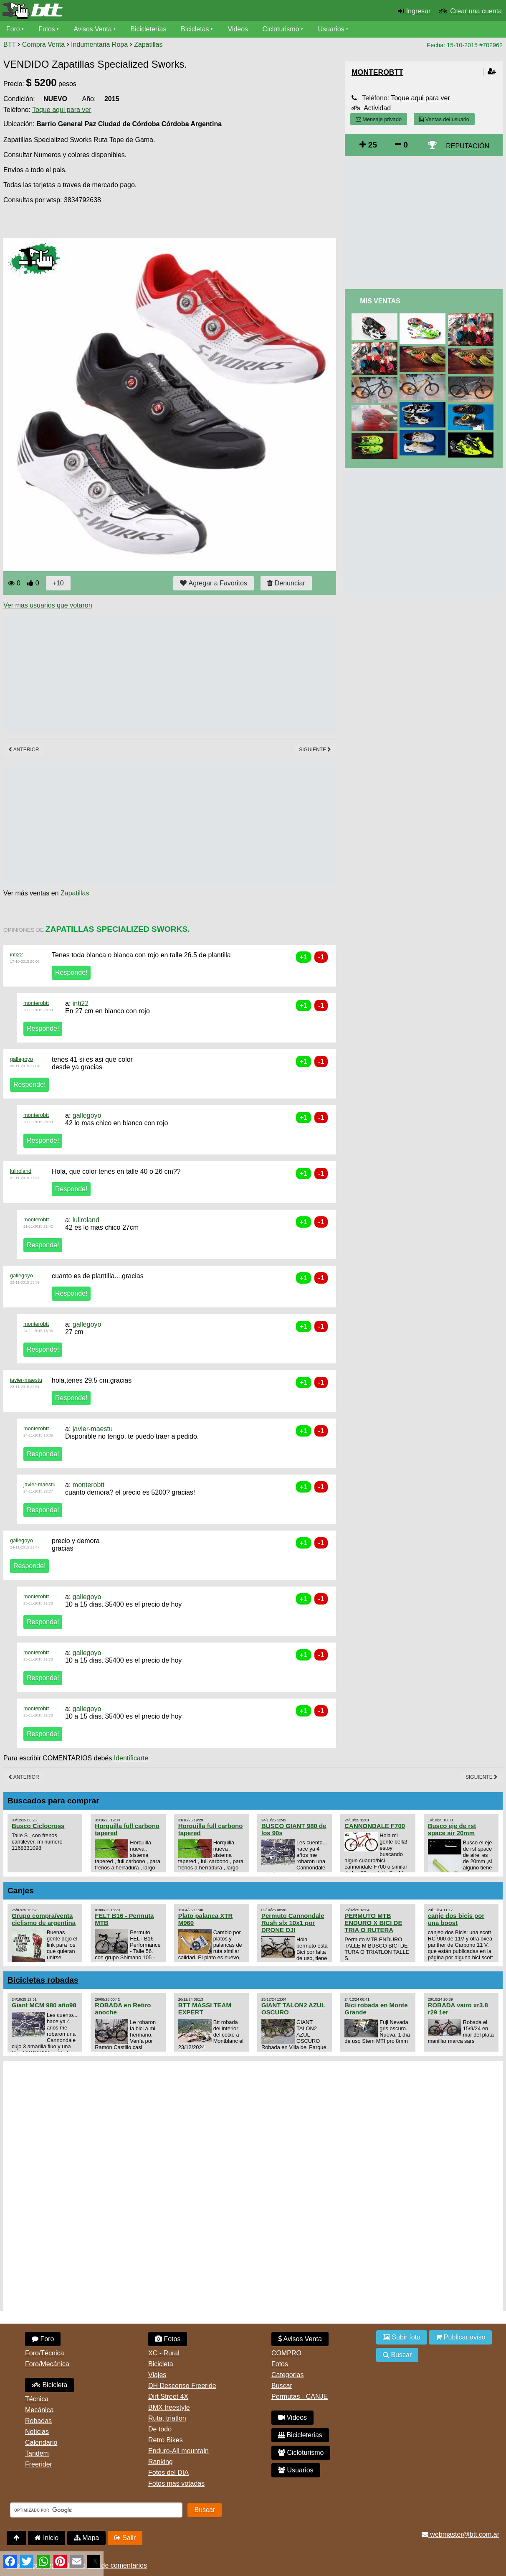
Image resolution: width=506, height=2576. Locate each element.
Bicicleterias (300, 2435)
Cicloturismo (281, 29)
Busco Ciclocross (38, 1825)
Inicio (46, 2537)
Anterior (23, 750)
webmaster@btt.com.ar (460, 2534)
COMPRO (286, 2353)
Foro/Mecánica (47, 2363)
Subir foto (401, 2337)
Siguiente (315, 750)
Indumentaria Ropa (99, 44)
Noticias (37, 2431)
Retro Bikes (165, 2440)
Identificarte (131, 1758)
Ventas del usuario (444, 119)
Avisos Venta (93, 29)
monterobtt (36, 1003)
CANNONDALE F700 (374, 1825)
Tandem (37, 2453)
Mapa (86, 2537)
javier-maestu (26, 1380)
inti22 (16, 954)
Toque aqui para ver (61, 109)
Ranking (160, 2461)
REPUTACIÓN (467, 146)
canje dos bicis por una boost (456, 1919)
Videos (239, 29)
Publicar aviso (460, 2337)
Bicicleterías (149, 29)
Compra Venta (43, 44)
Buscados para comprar (53, 1800)
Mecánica (39, 2409)
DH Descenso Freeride (182, 2385)
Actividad (377, 108)
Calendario (41, 2442)
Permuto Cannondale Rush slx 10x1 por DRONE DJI (292, 1922)
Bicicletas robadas (43, 1980)
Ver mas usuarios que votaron (47, 605)
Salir (125, 2537)
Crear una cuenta (476, 11)
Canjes (21, 1890)
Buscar (281, 2385)
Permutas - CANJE (299, 2396)
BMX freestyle (169, 2407)
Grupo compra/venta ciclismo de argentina (44, 1919)
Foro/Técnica (44, 2353)
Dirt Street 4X (168, 2396)
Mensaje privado (379, 119)
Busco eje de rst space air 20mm (452, 1829)
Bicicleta (49, 2384)
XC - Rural (164, 2353)
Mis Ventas (380, 301)
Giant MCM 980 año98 (44, 2005)
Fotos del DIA (168, 2472)
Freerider (38, 2464)
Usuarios (332, 29)
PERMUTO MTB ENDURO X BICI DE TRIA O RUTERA (373, 1922)
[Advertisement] (155, 674)
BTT (9, 44)
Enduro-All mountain (178, 2450)
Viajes (157, 2374)
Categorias (287, 2374)
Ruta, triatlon (167, 2418)
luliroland (20, 1171)
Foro (13, 29)
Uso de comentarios (117, 2565)
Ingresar (418, 11)
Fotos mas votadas (176, 2483)
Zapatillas (148, 44)
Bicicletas (197, 29)
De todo (160, 2429)
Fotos (47, 29)
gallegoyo (21, 1059)
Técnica (36, 2399)
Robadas (38, 2420)
